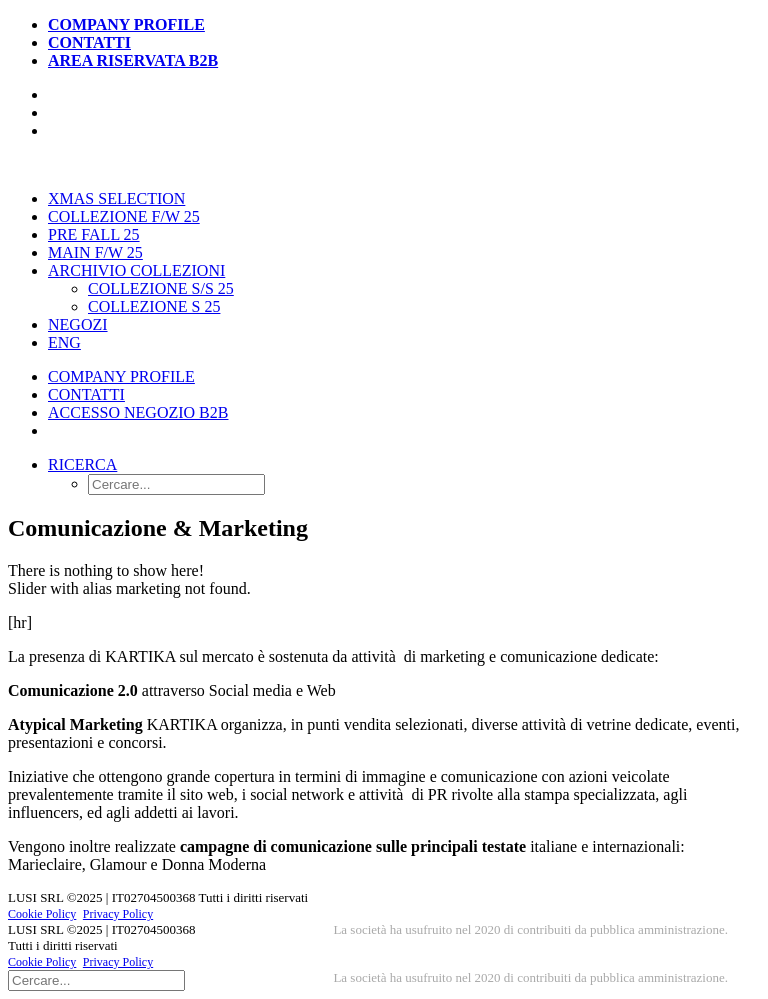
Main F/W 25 (95, 252)
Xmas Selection (116, 198)
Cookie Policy (42, 914)
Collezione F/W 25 (124, 216)
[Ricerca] (96, 979)
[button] (82, 464)
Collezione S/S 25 (161, 288)
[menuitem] (404, 25)
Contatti (89, 42)
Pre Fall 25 (94, 234)
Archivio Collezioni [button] (136, 270)
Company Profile (126, 24)
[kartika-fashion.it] (384, 165)
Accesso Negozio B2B (138, 412)
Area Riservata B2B (133, 60)
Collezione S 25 (154, 306)
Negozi (78, 324)
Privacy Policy (118, 914)
